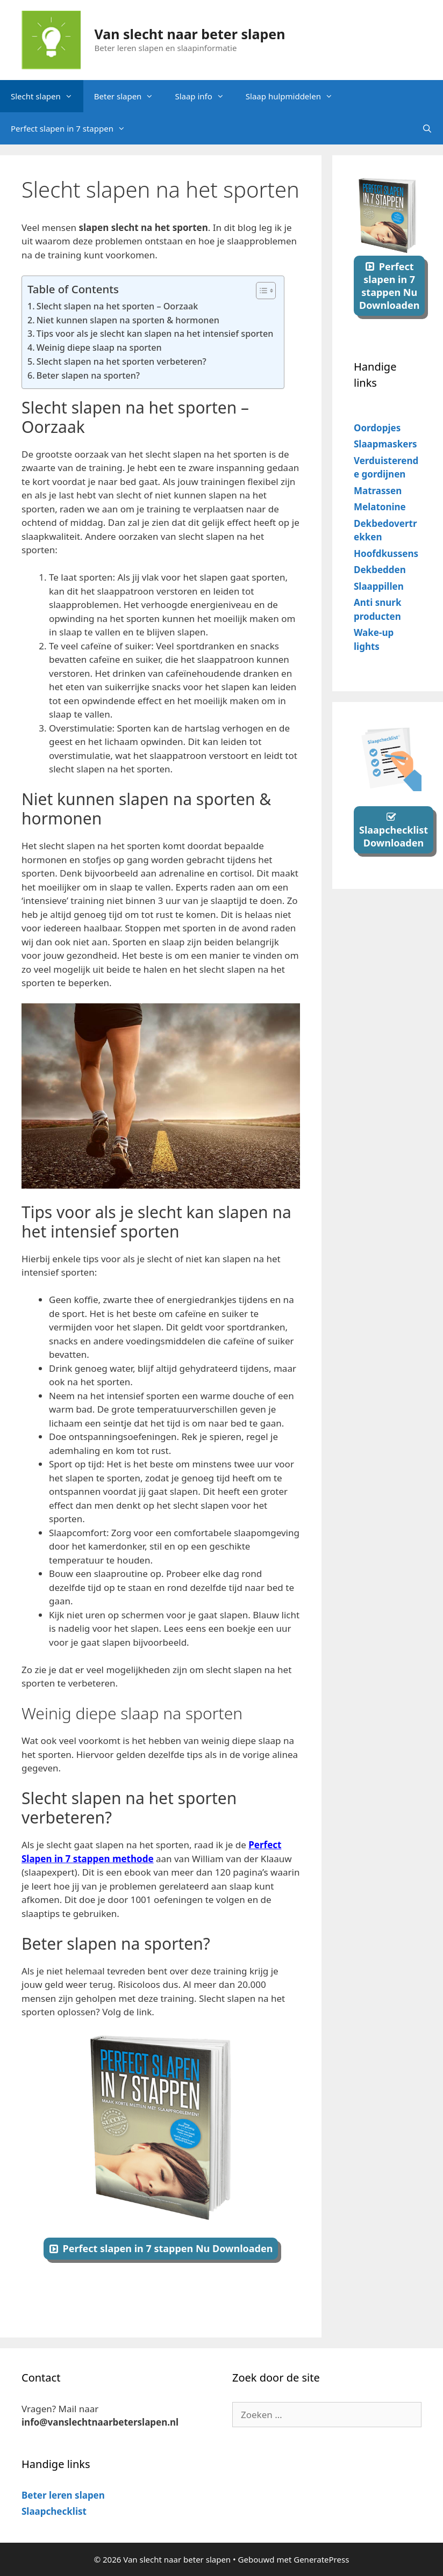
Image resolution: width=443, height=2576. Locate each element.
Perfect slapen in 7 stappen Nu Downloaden (168, 2248)
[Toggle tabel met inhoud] (260, 290)
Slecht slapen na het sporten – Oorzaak (117, 306)
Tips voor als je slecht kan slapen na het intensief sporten (155, 333)
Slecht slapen (47, 96)
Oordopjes (377, 428)
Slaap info (204, 96)
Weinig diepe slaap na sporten (99, 347)
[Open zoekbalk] (427, 128)
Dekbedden (380, 569)
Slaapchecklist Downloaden (393, 836)
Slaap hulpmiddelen (295, 96)
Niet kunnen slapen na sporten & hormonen (128, 320)
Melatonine (380, 507)
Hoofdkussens (386, 553)
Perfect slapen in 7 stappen (73, 128)
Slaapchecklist (54, 2511)
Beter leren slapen (63, 2495)
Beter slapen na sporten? (89, 375)
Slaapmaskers (385, 444)
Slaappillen (379, 586)
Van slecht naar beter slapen (190, 34)
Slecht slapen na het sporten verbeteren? (123, 361)
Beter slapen (129, 96)
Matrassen (378, 490)
